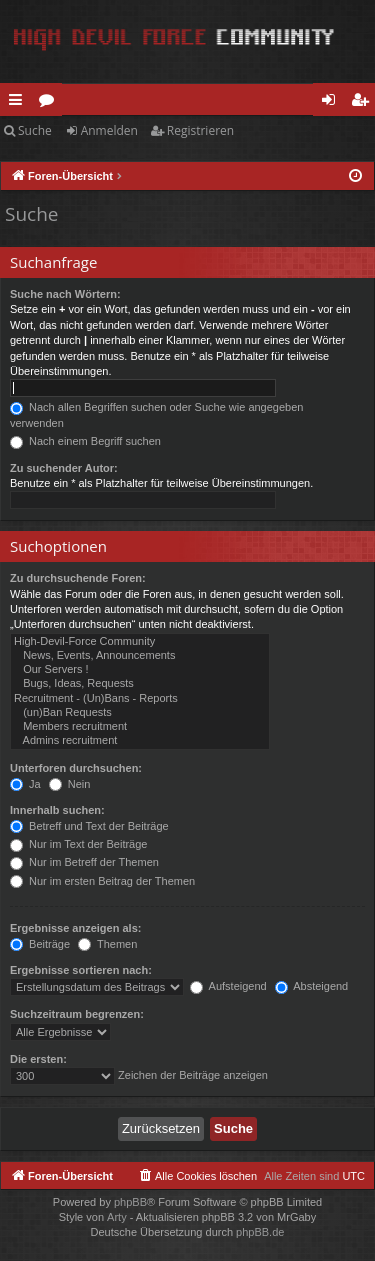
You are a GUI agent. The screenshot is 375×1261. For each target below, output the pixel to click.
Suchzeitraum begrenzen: (77, 1014)
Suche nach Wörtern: (65, 294)
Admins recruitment (140, 741)
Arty (117, 1217)
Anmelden (109, 130)
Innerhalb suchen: (57, 810)
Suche (35, 130)
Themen (107, 944)
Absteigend (312, 986)
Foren (50, 103)
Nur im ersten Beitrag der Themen (102, 881)
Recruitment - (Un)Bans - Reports (140, 699)
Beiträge (40, 944)
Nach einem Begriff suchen (85, 441)
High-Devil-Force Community (140, 642)
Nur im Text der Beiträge (78, 844)
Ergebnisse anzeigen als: (75, 928)
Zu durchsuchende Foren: (78, 578)
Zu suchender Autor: (64, 468)
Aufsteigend (228, 986)
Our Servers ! (140, 670)
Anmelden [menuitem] (334, 103)
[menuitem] (197, 1176)
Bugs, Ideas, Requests (140, 684)
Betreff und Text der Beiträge (89, 826)
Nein (70, 784)
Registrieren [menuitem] (364, 103)
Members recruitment (140, 727)
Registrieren (200, 130)
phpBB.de (260, 1232)
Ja (25, 784)
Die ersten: (38, 1059)
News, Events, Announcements (140, 656)
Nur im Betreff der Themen (84, 862)
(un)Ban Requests (140, 713)
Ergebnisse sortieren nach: (81, 970)
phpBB (130, 1202)
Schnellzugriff (19, 103)
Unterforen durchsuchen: (76, 768)
